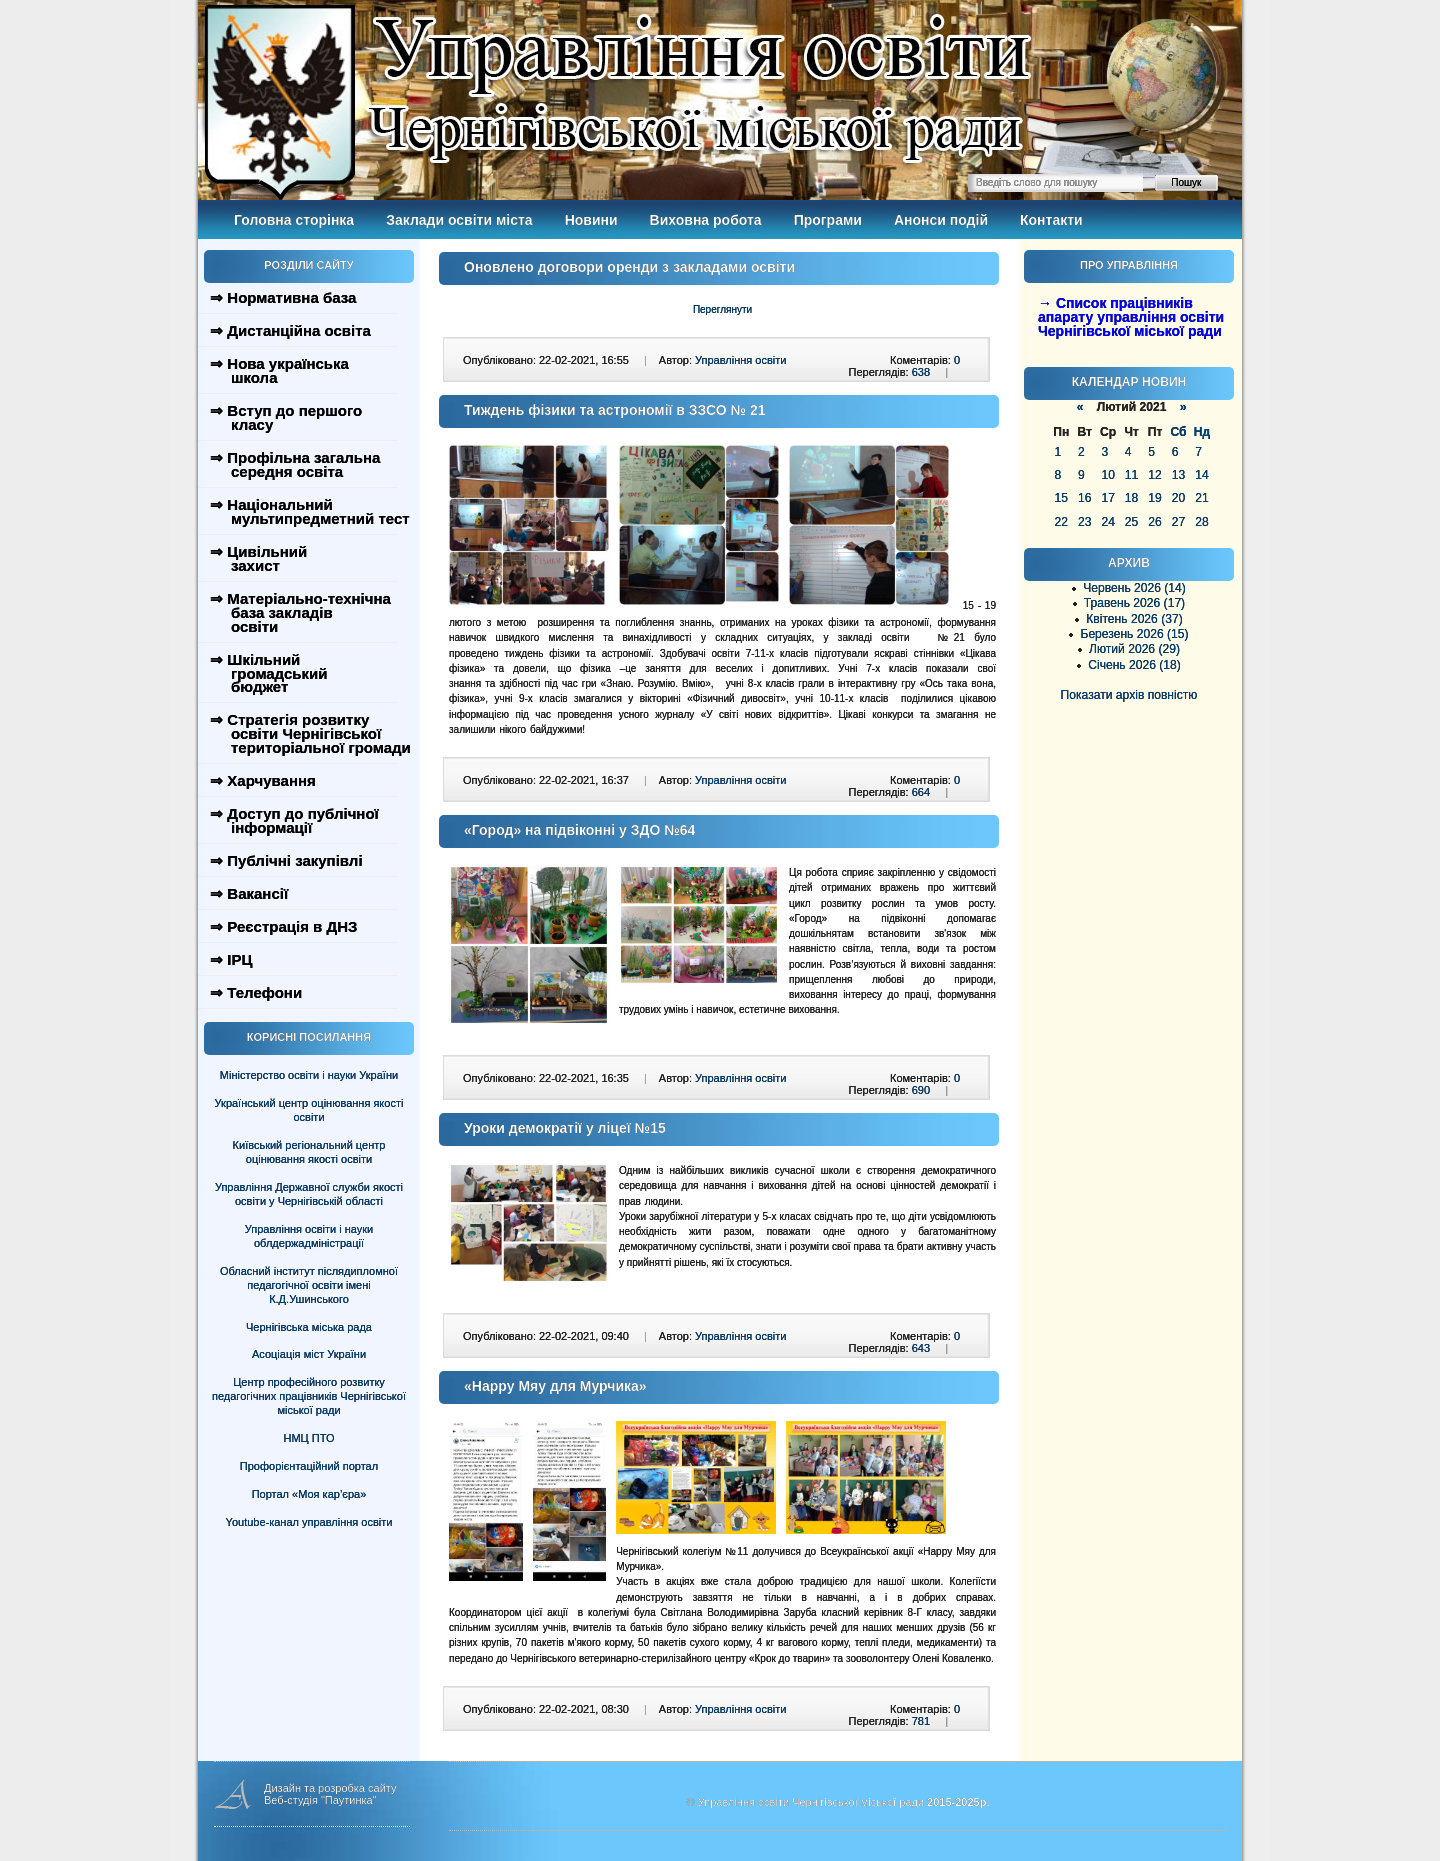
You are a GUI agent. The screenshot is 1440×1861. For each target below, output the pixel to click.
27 (1178, 522)
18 (1131, 498)
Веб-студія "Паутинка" (320, 1800)
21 (1201, 498)
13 (1178, 475)
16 (1084, 498)
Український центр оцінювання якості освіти (309, 1110)
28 (1201, 522)
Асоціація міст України (309, 1354)
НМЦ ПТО (309, 1438)
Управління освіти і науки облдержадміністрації (309, 1236)
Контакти (1051, 220)
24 (1107, 522)
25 (1131, 522)
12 (1154, 475)
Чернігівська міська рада (309, 1327)
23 (1084, 522)
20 (1178, 498)
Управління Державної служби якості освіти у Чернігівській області (309, 1194)
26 (1154, 522)
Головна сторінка (294, 220)
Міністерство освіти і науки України (309, 1075)
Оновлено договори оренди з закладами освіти (629, 267)
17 (1107, 498)
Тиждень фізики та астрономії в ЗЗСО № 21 (615, 410)
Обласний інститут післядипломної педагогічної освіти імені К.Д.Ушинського (309, 1285)
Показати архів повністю (1129, 695)
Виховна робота (706, 220)
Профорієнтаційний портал (309, 1466)
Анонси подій (941, 220)
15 (1061, 498)
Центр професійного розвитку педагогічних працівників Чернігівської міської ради (309, 1396)
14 (1201, 475)
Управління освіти (740, 360)
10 (1107, 475)
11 (1131, 475)
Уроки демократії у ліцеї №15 (565, 1128)
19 (1154, 498)
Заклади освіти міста (459, 220)
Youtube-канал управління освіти (309, 1522)
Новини (591, 220)
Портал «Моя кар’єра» (309, 1494)
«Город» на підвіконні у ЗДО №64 (579, 830)
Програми (828, 220)
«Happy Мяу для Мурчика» (555, 1386)
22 (1061, 522)
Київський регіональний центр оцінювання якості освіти (309, 1152)
